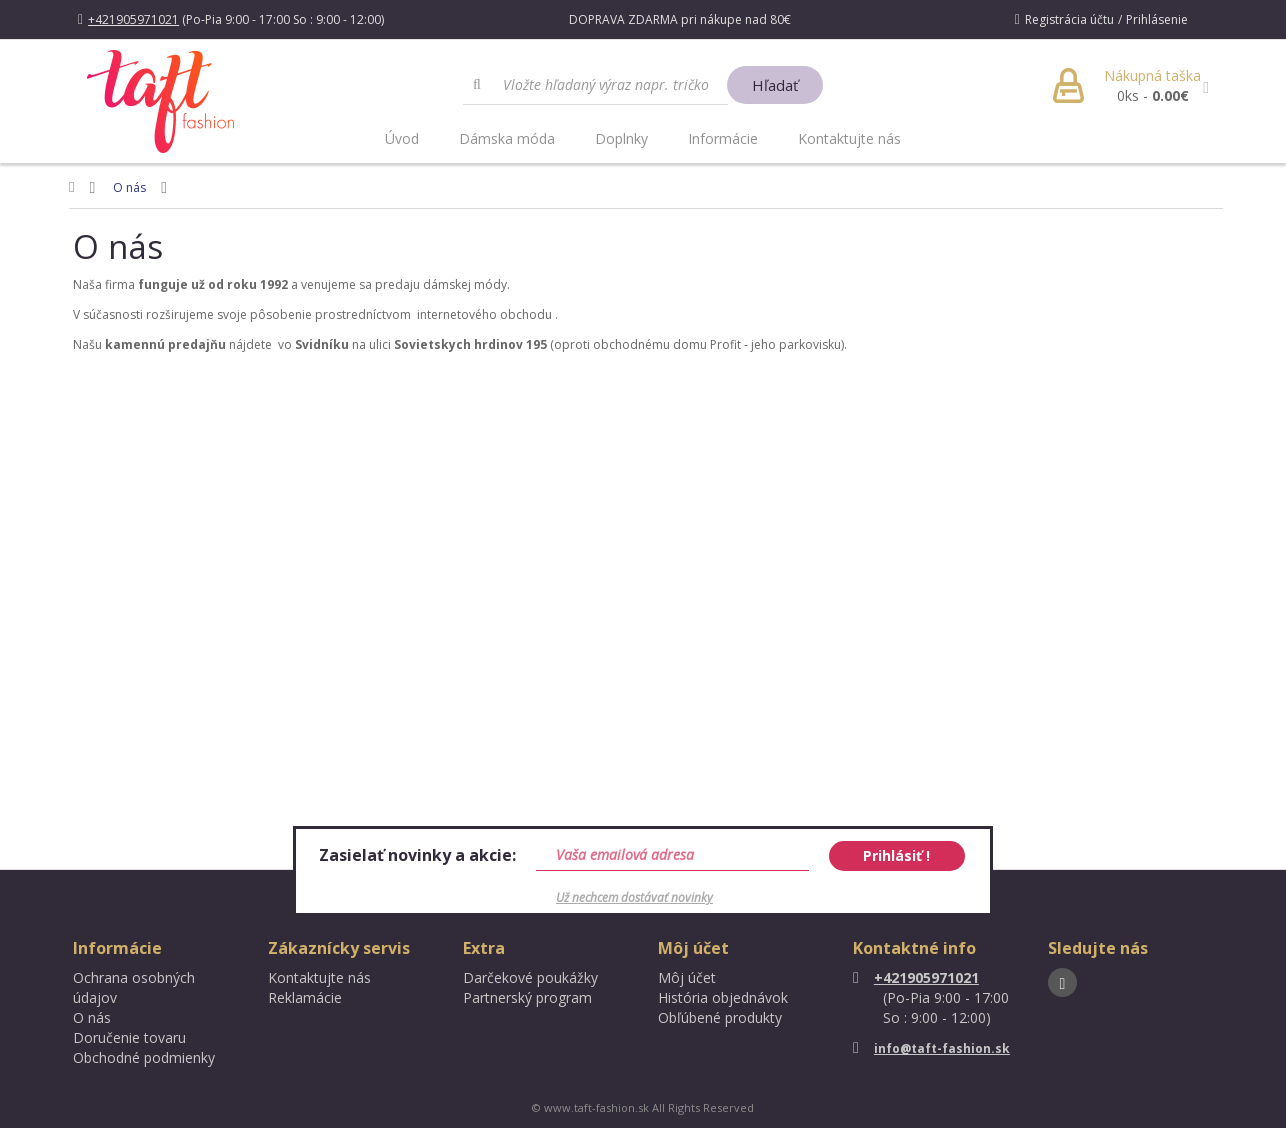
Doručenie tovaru (129, 1037)
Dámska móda (507, 138)
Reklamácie (305, 997)
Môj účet (687, 977)
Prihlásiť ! (896, 855)
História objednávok (723, 997)
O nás (129, 187)
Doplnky (621, 138)
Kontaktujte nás (849, 138)
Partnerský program (527, 997)
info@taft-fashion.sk (931, 1048)
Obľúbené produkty (720, 1017)
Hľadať (775, 85)
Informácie (723, 138)
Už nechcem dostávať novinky (634, 897)
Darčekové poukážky (530, 977)
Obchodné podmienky (144, 1057)
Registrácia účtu (1069, 19)
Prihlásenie (1157, 19)
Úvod (402, 138)
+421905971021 (916, 977)
